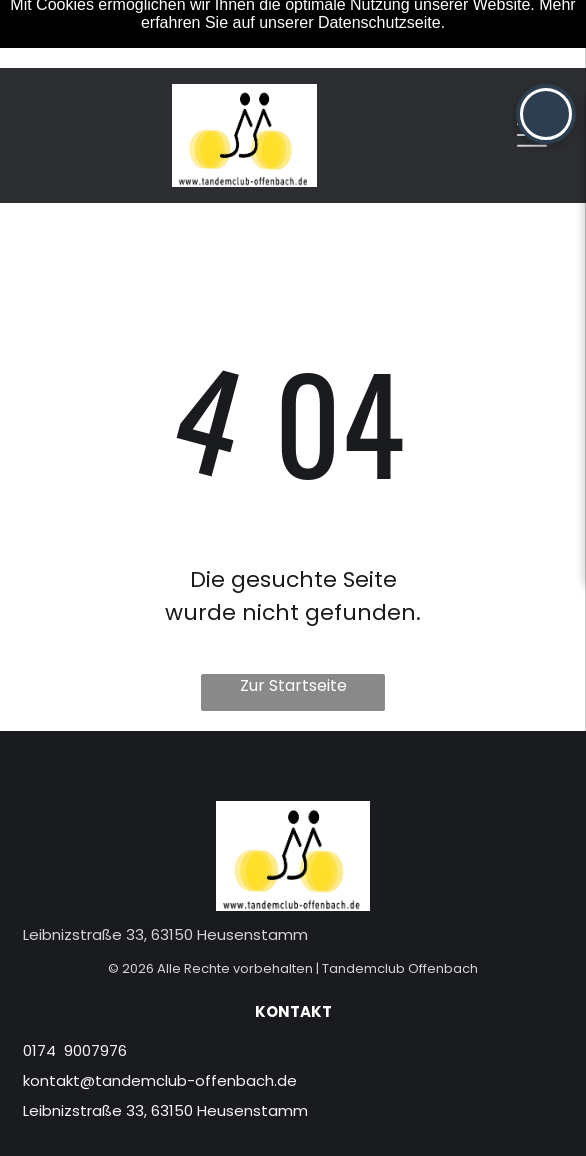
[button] (546, 114)
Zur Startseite (293, 685)
